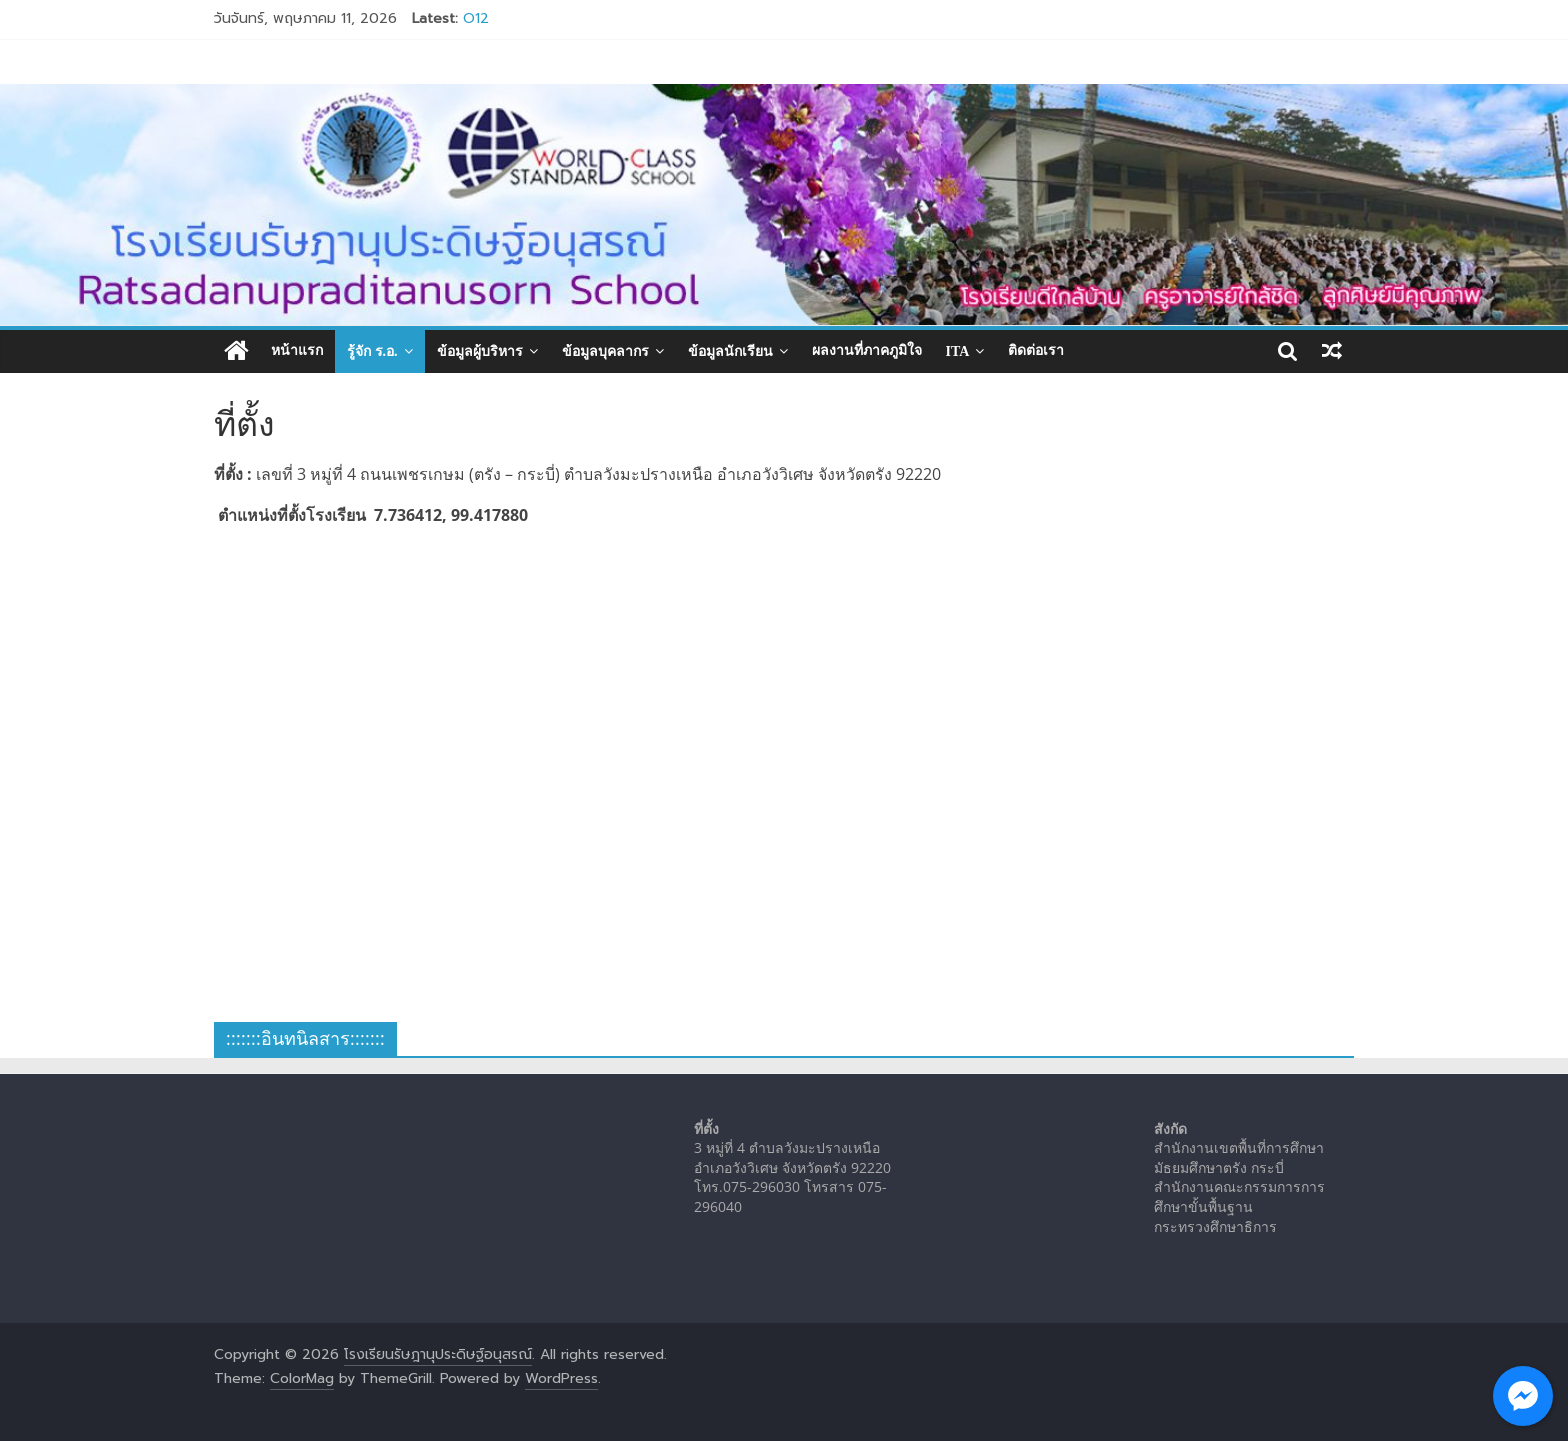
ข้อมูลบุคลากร (605, 351)
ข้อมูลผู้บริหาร (480, 351)
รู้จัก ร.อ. (372, 351)
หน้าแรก (297, 350)
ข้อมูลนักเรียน (730, 351)
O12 (476, 18)
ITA (958, 351)
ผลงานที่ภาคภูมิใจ (867, 350)
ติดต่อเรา (1036, 350)
